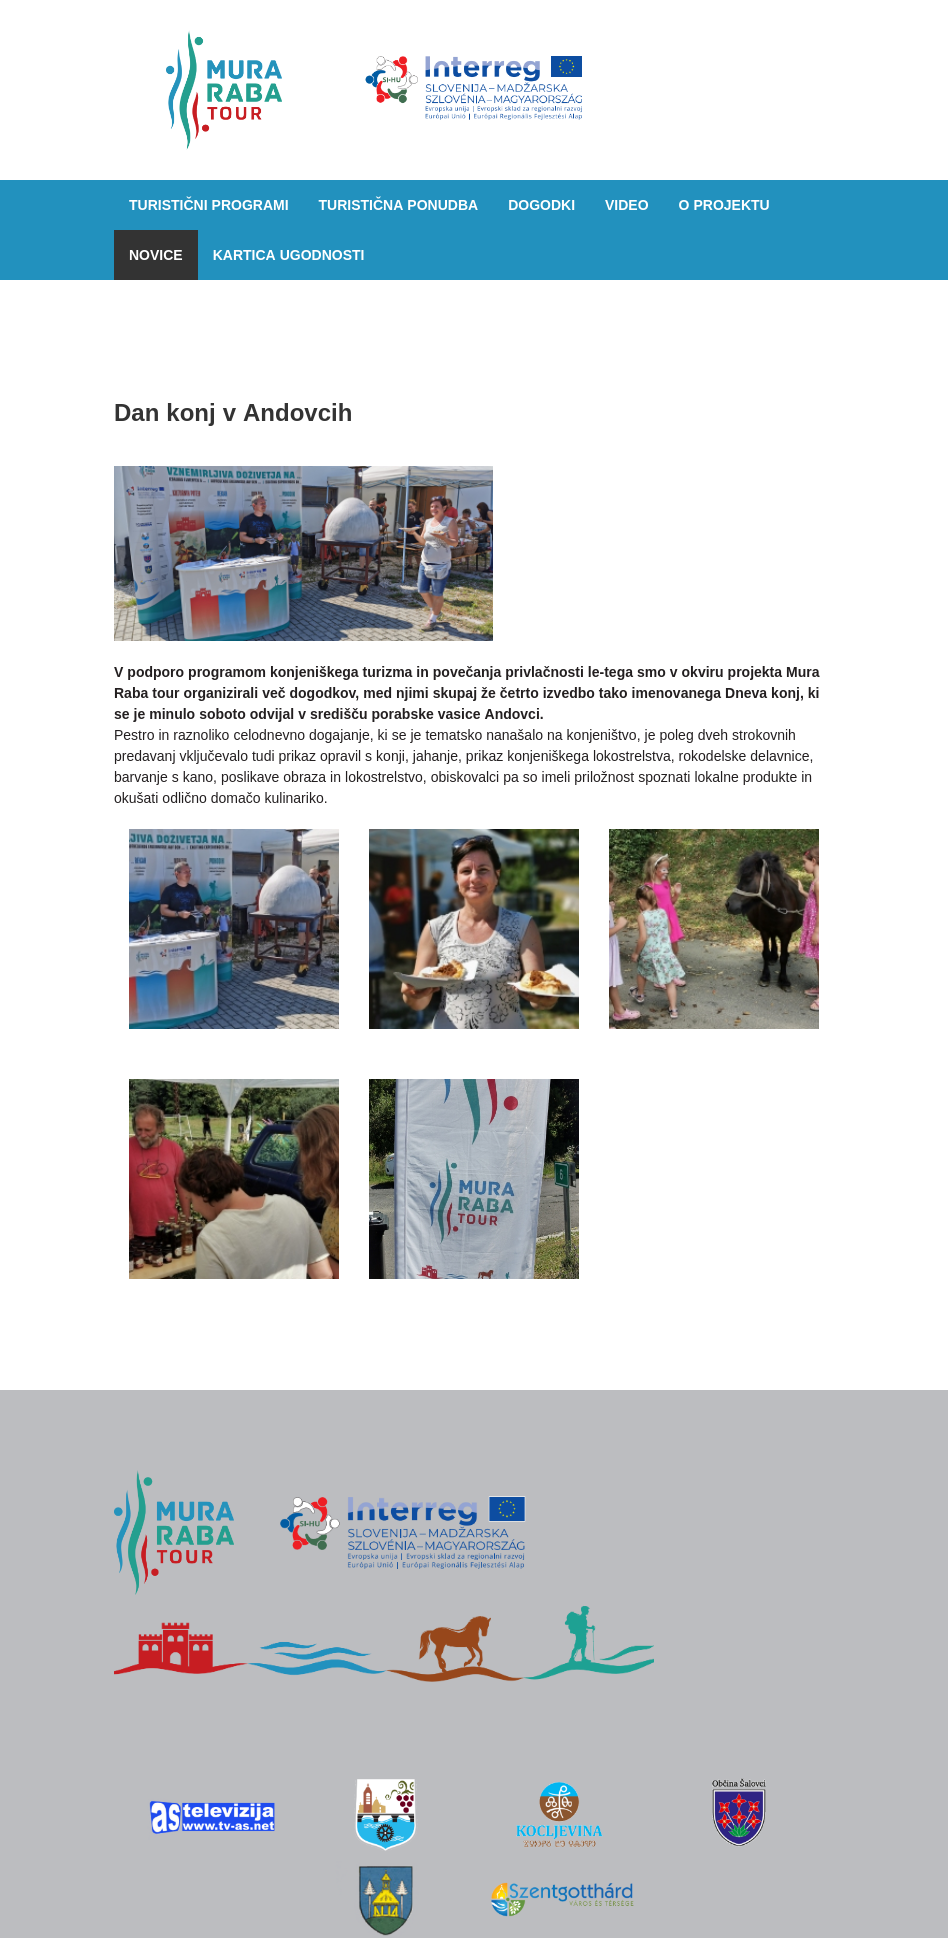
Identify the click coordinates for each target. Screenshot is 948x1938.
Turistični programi (209, 205)
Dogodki (541, 205)
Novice (156, 255)
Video (627, 205)
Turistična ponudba (399, 205)
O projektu (724, 205)
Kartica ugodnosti (289, 255)
